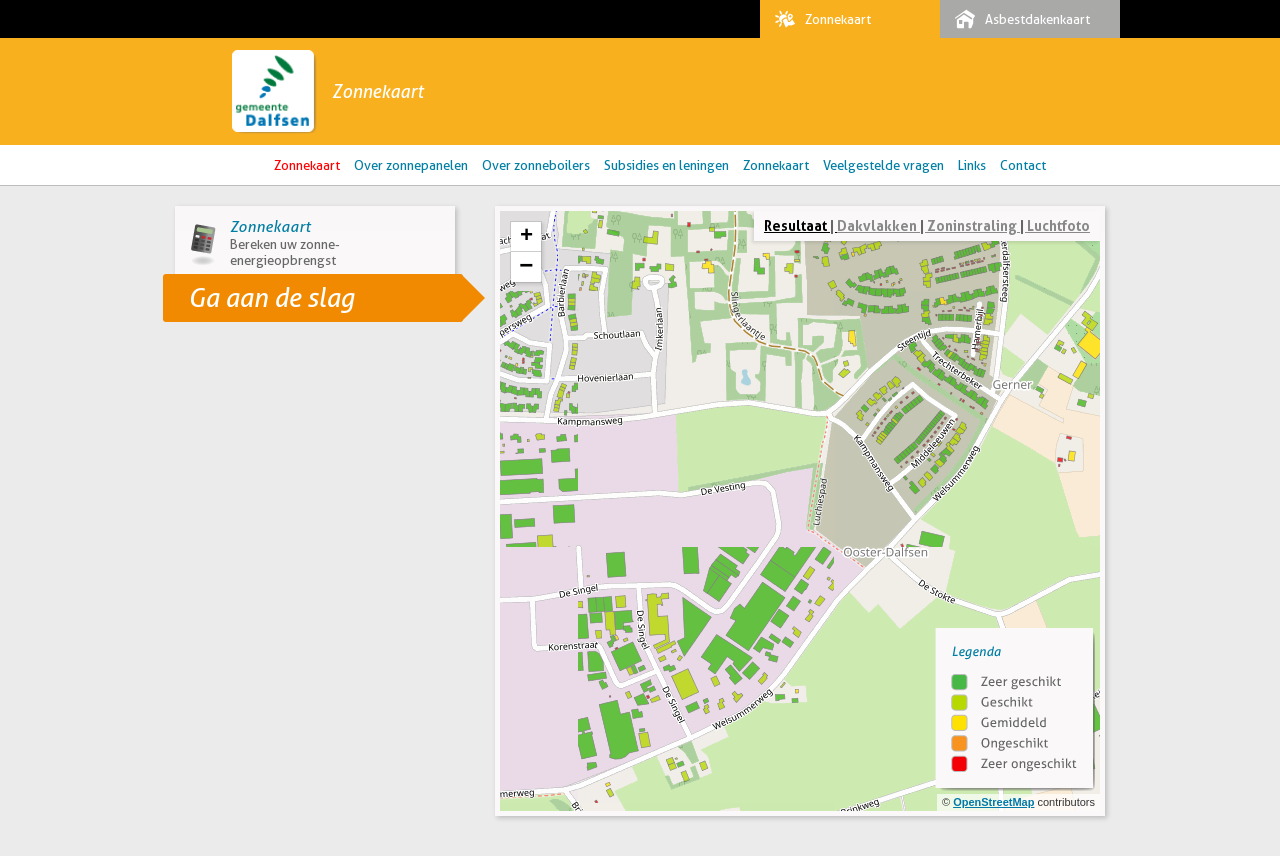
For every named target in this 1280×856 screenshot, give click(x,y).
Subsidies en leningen (666, 165)
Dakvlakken (877, 225)
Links (972, 165)
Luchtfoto (1058, 225)
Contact (1023, 165)
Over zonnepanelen (411, 165)
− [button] (526, 267)
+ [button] (526, 237)
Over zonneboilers (536, 165)
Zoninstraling (972, 225)
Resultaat (795, 225)
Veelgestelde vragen (883, 165)
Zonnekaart (818, 19)
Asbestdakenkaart (1017, 19)
